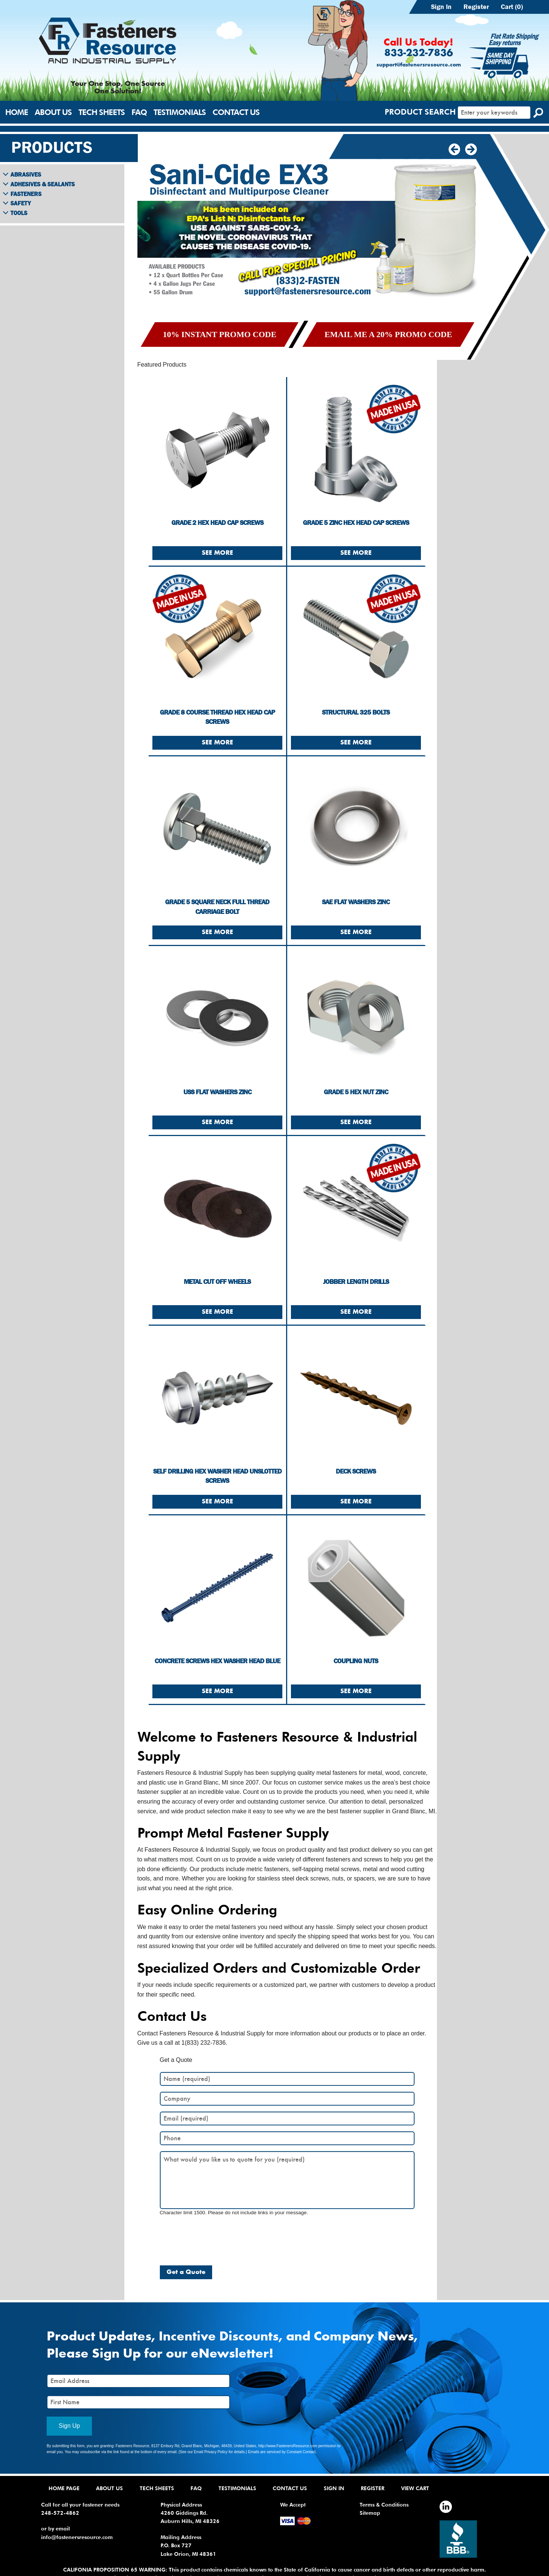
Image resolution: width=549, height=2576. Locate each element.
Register (476, 6)
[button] (471, 149)
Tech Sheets (101, 112)
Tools (18, 212)
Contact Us (236, 112)
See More (217, 553)
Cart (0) (512, 6)
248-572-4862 (60, 2513)
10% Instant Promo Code (219, 334)
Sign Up (69, 2426)
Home (16, 112)
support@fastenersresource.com (418, 65)
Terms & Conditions (384, 2505)
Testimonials (179, 112)
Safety (20, 203)
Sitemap (370, 2513)
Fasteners (25, 193)
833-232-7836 (418, 53)
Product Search (420, 111)
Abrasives (25, 174)
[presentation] (216, 2237)
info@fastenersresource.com (77, 2537)
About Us (53, 112)
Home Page (64, 2488)
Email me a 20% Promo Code (388, 334)
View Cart (415, 2488)
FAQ (139, 112)
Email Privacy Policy (210, 2452)
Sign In (441, 6)
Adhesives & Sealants (42, 184)
